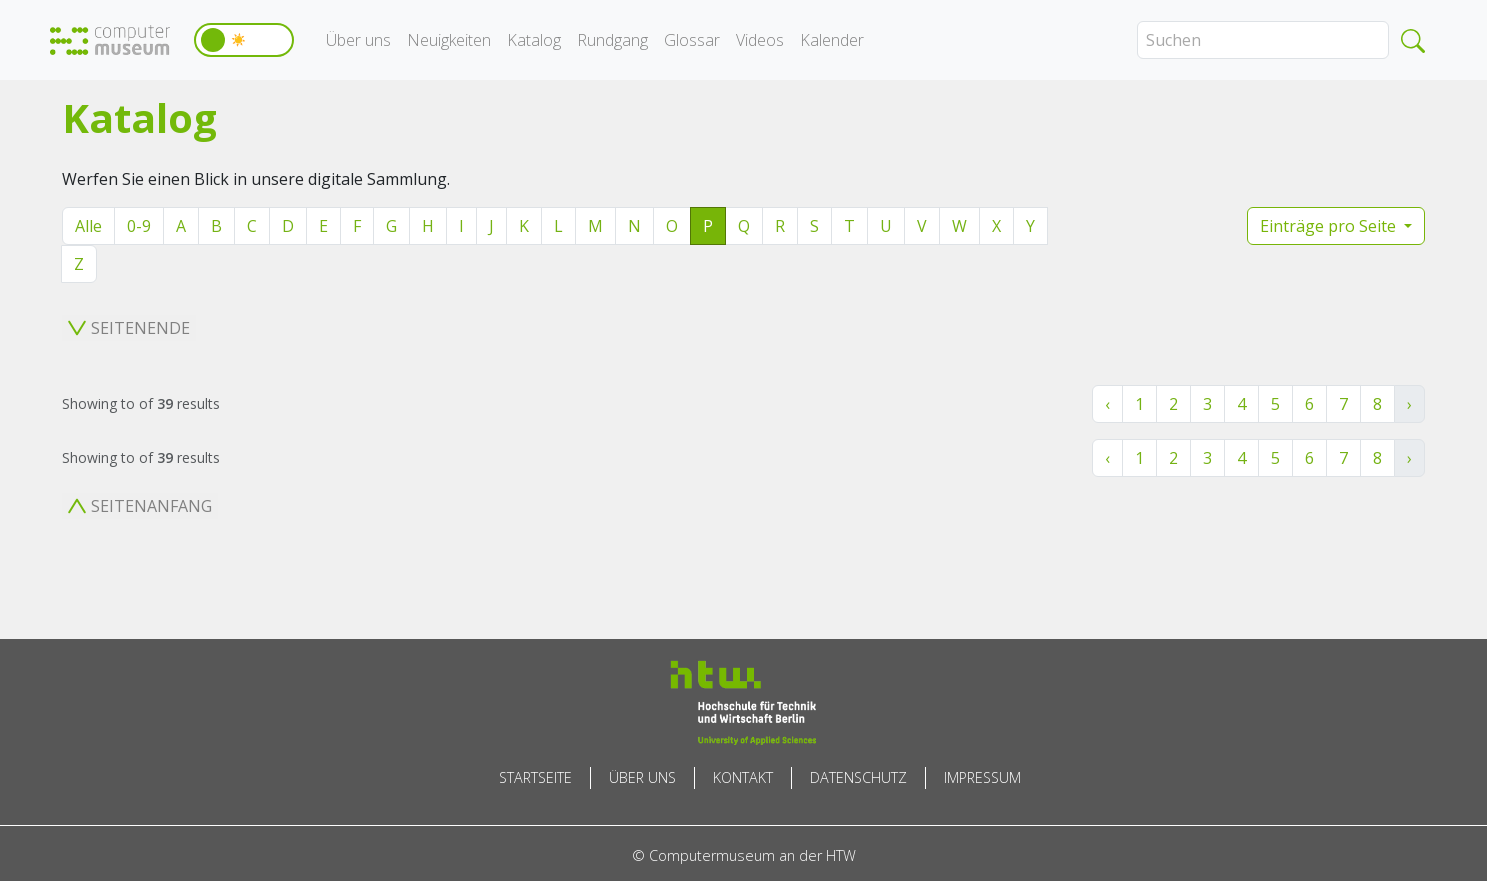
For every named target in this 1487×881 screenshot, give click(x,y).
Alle (88, 226)
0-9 (139, 226)
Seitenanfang (140, 506)
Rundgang (612, 40)
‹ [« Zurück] (1107, 404)
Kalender (832, 40)
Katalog (534, 40)
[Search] (1263, 40)
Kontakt (743, 777)
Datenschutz (858, 777)
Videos (760, 40)
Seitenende (129, 328)
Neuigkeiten (449, 40)
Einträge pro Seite (1330, 226)
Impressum (982, 777)
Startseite (535, 777)
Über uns (358, 40)
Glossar (692, 40)
